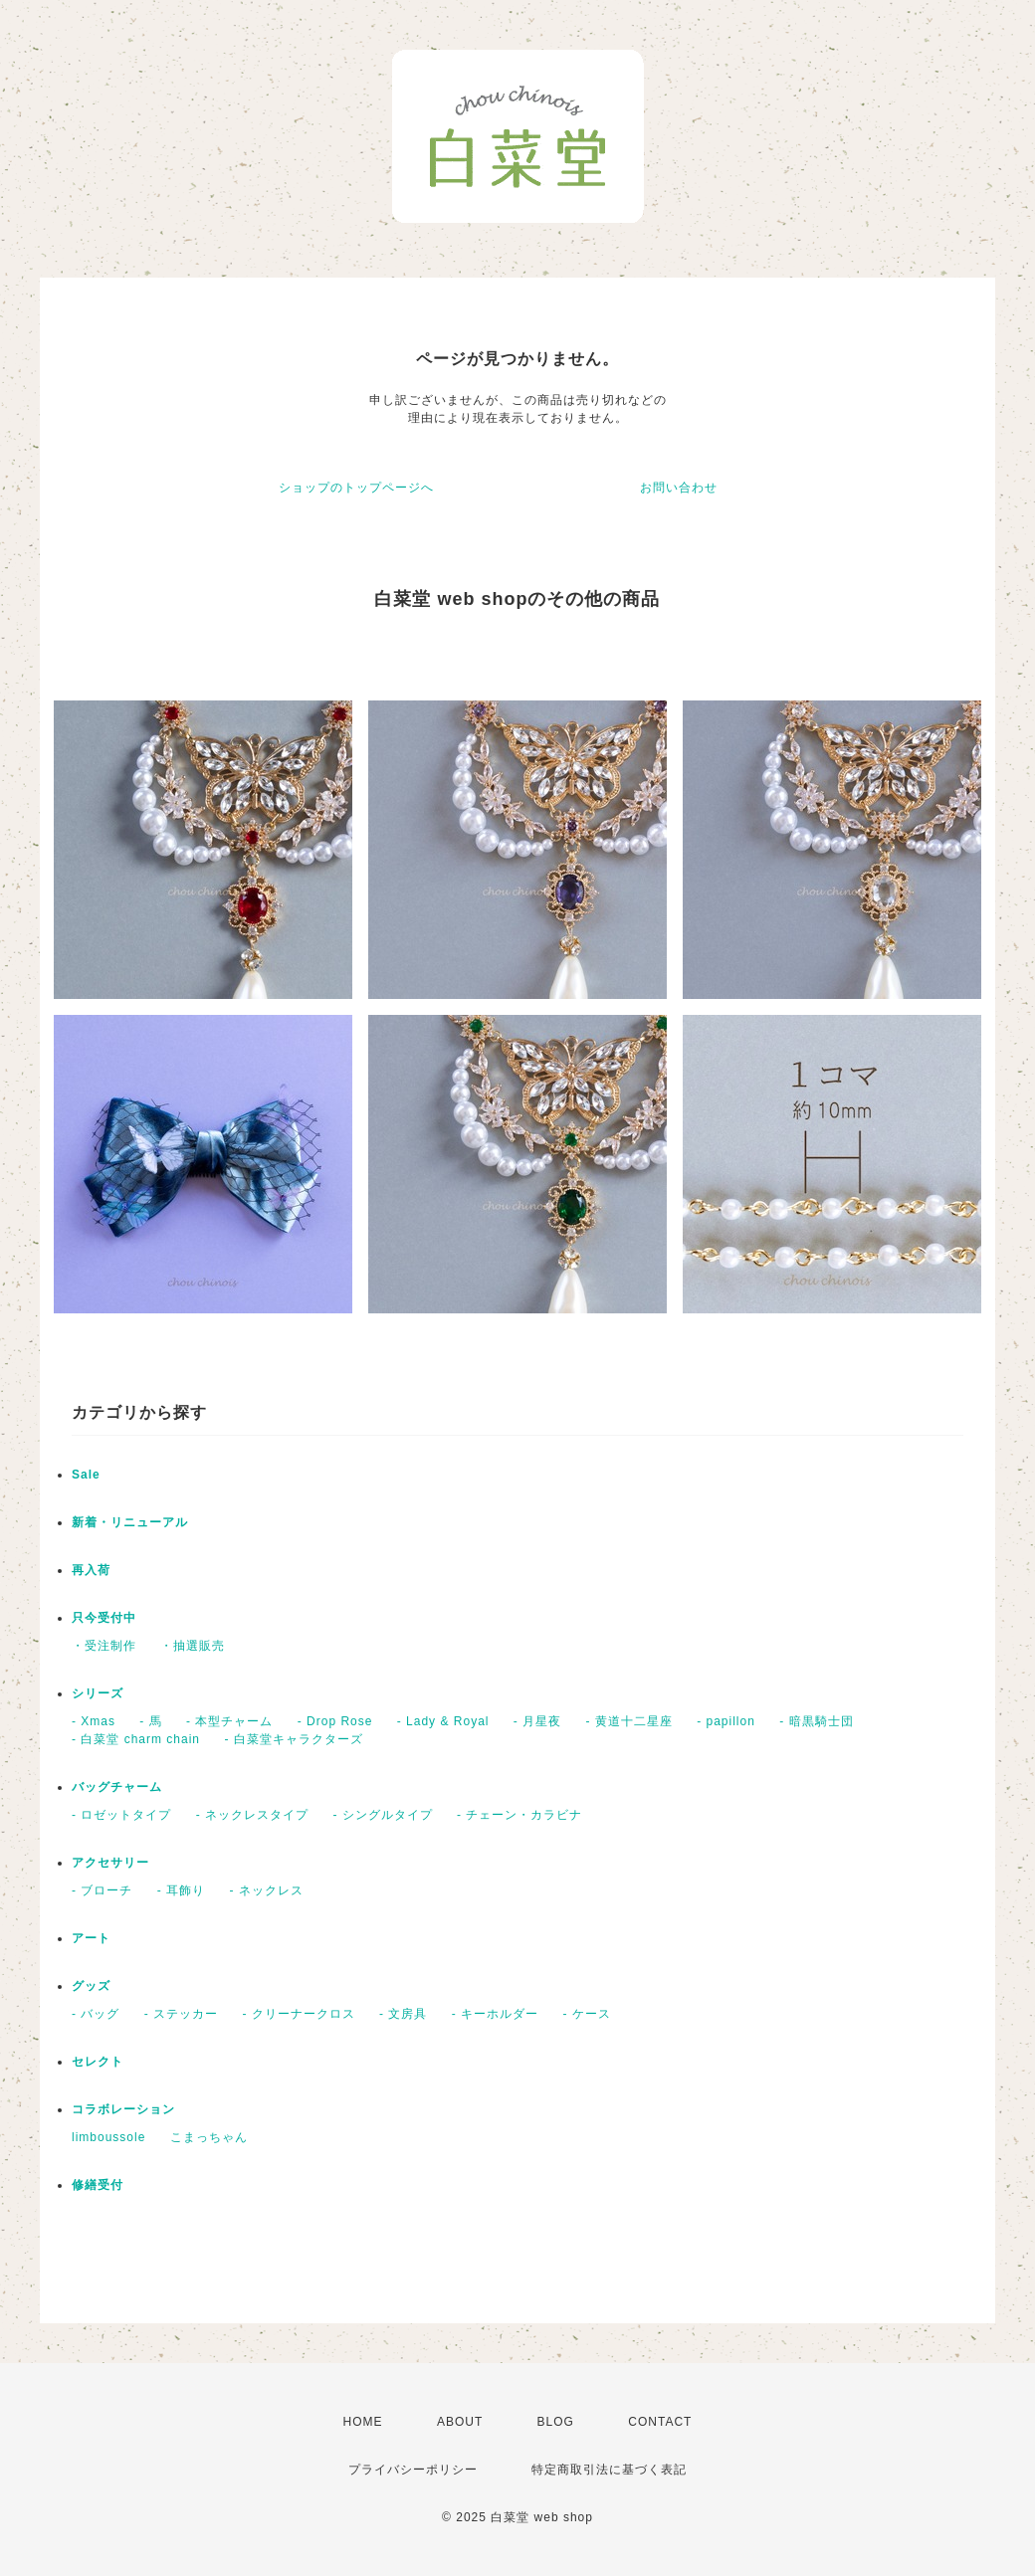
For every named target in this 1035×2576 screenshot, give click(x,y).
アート (91, 1938)
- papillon (726, 1721)
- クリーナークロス (298, 2014)
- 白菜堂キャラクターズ (293, 1739)
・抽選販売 (192, 1646)
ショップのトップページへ (356, 488)
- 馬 (150, 1721)
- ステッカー (181, 2014)
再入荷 (91, 1570)
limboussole (108, 2137)
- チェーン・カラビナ (519, 1815)
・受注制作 (104, 1646)
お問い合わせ (679, 488)
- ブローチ (102, 1890)
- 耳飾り (181, 1890)
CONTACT (660, 2422)
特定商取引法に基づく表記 (609, 2470)
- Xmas (93, 1721)
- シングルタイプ (382, 1815)
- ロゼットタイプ (121, 1815)
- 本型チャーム (229, 1721)
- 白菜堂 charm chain (136, 1739)
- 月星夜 (537, 1721)
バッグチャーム (117, 1787)
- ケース (586, 2014)
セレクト (97, 2062)
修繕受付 (97, 2185)
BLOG (555, 2422)
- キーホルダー (495, 2014)
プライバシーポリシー (413, 2470)
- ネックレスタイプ (252, 1815)
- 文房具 (403, 2014)
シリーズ (97, 1693)
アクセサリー (110, 1863)
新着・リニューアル (130, 1522)
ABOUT (460, 2422)
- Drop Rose (335, 1721)
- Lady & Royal (443, 1721)
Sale (86, 1475)
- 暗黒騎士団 (816, 1721)
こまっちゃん (209, 2137)
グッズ (91, 1986)
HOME (363, 2422)
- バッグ (95, 2014)
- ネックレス (266, 1890)
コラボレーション (123, 2109)
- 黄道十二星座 (629, 1721)
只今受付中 (104, 1618)
